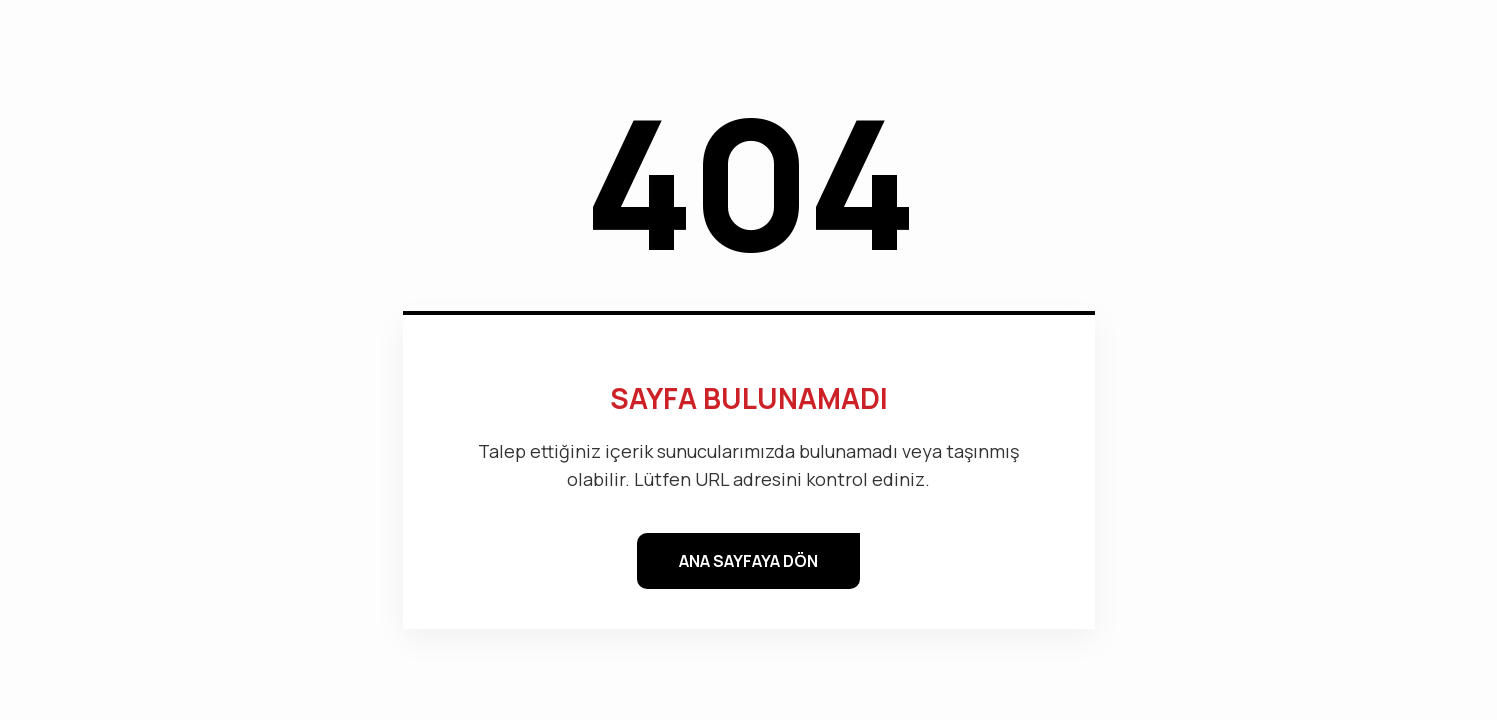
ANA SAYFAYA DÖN (748, 561)
